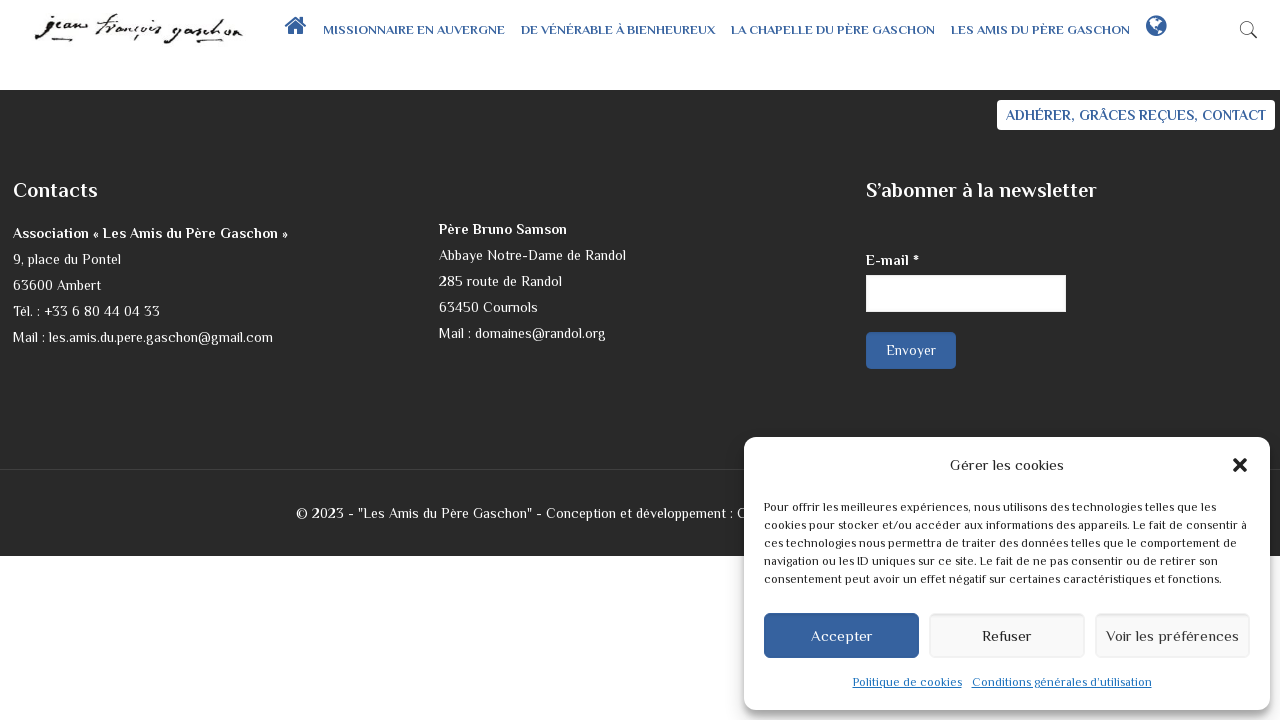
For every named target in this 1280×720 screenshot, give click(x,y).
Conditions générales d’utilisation (1062, 682)
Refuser (1007, 635)
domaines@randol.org (540, 333)
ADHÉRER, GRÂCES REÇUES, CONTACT (1136, 115)
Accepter (842, 635)
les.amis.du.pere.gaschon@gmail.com (161, 337)
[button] (1240, 465)
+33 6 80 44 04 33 (102, 311)
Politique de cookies (907, 682)
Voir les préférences (1172, 635)
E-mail (892, 260)
